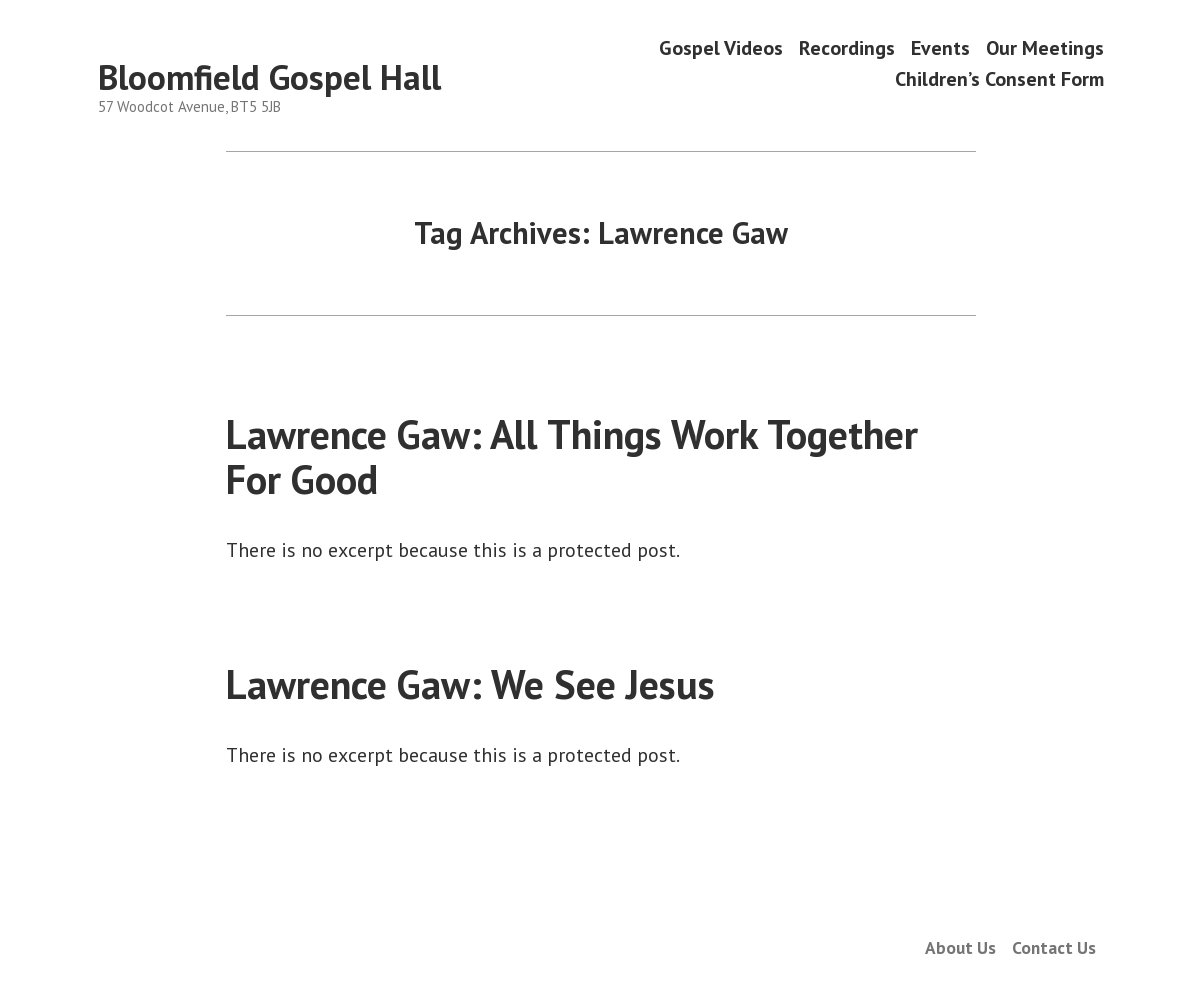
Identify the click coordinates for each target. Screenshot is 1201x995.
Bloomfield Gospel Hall (269, 77)
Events (940, 47)
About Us (960, 947)
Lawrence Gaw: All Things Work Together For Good (572, 456)
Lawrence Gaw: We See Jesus (470, 684)
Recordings (847, 47)
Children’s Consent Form (999, 79)
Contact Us (1054, 947)
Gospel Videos (721, 47)
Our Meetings (1045, 47)
